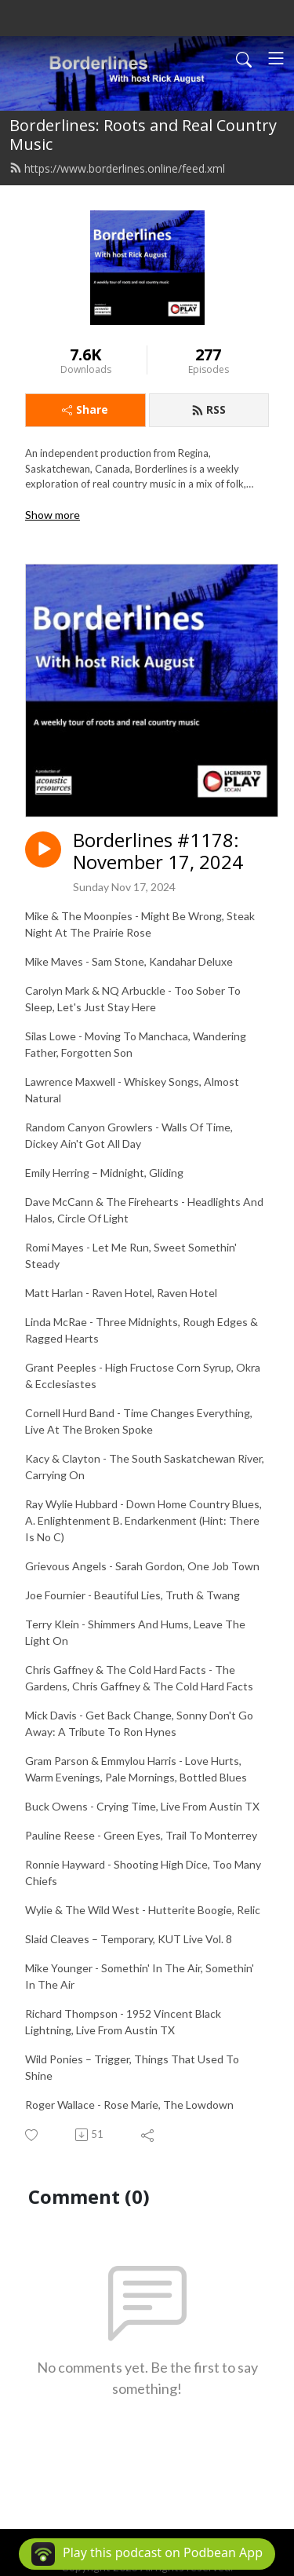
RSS (208, 409)
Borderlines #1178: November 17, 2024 (158, 852)
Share (85, 409)
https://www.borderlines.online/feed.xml (117, 168)
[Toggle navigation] (276, 58)
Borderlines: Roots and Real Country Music (143, 135)
